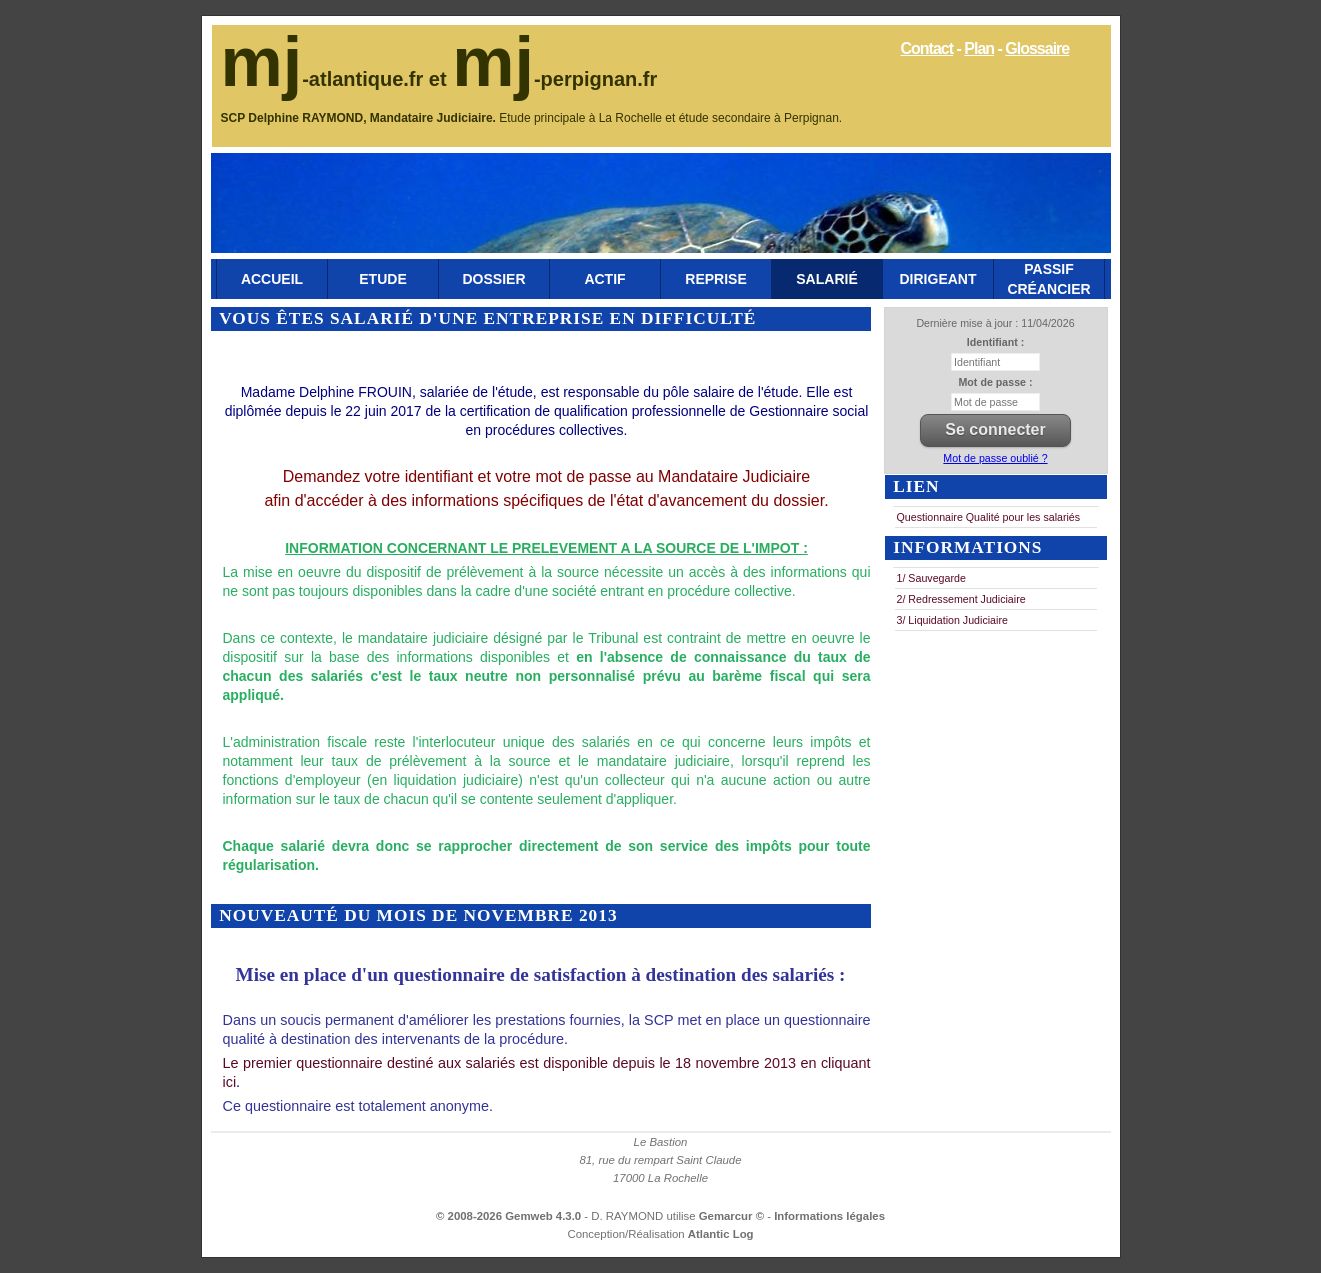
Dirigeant (938, 279)
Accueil (272, 279)
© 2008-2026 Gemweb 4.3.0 (508, 1216)
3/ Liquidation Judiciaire (952, 620)
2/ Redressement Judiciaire (961, 599)
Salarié (826, 279)
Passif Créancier (1048, 279)
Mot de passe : (995, 382)
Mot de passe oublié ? (995, 458)
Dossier (493, 279)
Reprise (715, 279)
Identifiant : (995, 342)
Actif (604, 279)
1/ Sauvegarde (931, 578)
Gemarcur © (733, 1216)
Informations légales (829, 1216)
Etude (382, 279)
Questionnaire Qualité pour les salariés (989, 517)
